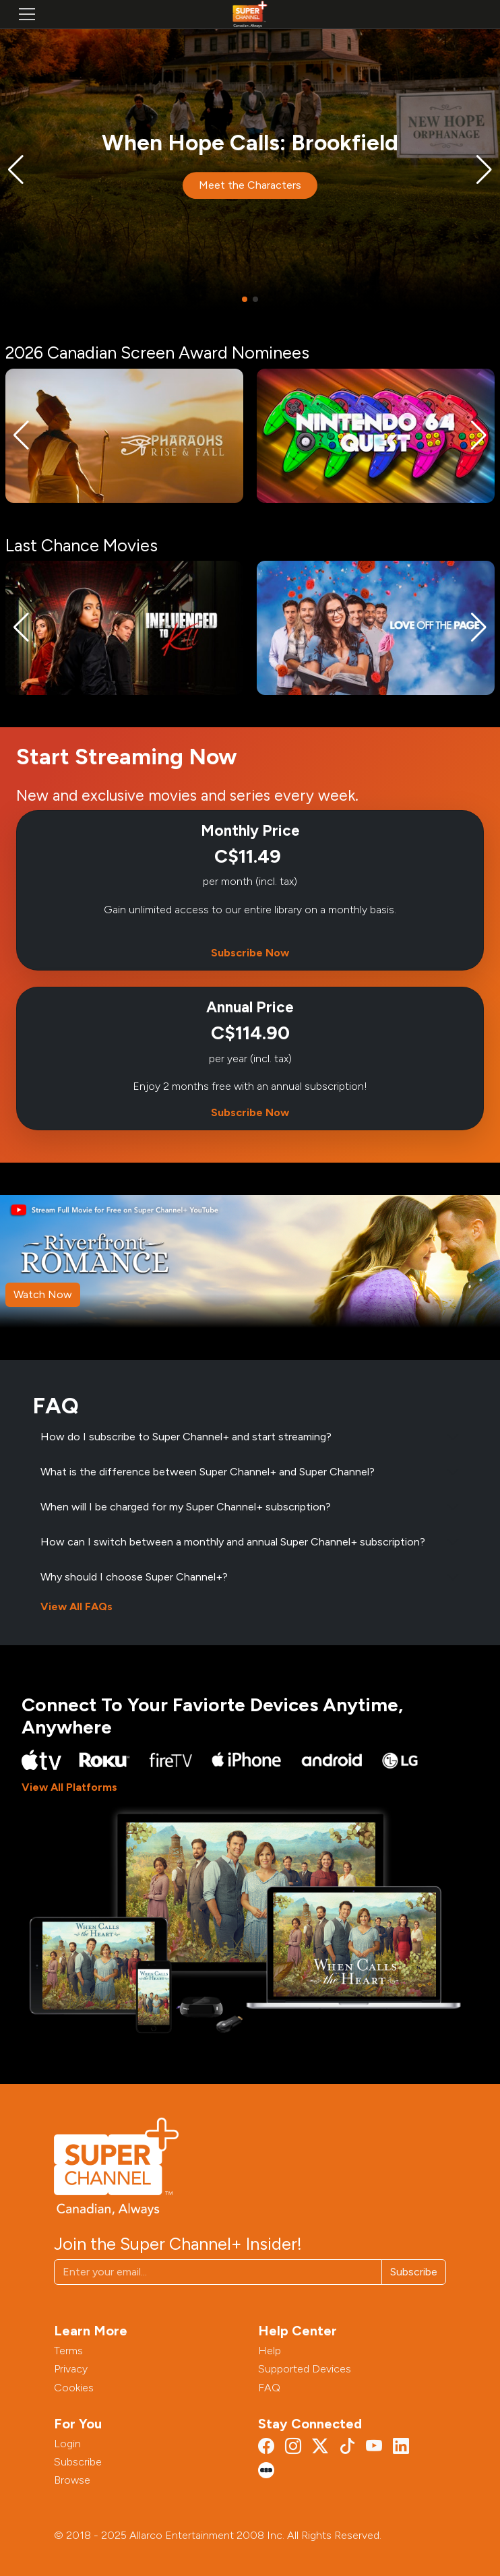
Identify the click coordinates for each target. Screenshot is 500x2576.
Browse (72, 2480)
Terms (68, 2350)
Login (67, 2443)
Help (269, 2350)
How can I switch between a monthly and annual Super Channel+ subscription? (232, 1541)
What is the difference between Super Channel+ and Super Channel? (207, 1471)
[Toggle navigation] (26, 14)
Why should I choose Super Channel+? (134, 1576)
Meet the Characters (250, 185)
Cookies (74, 2387)
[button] (16, 170)
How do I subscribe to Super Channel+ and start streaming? (186, 1436)
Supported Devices (304, 2368)
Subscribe (413, 2271)
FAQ (269, 2387)
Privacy (71, 2368)
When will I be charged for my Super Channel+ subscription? (185, 1506)
